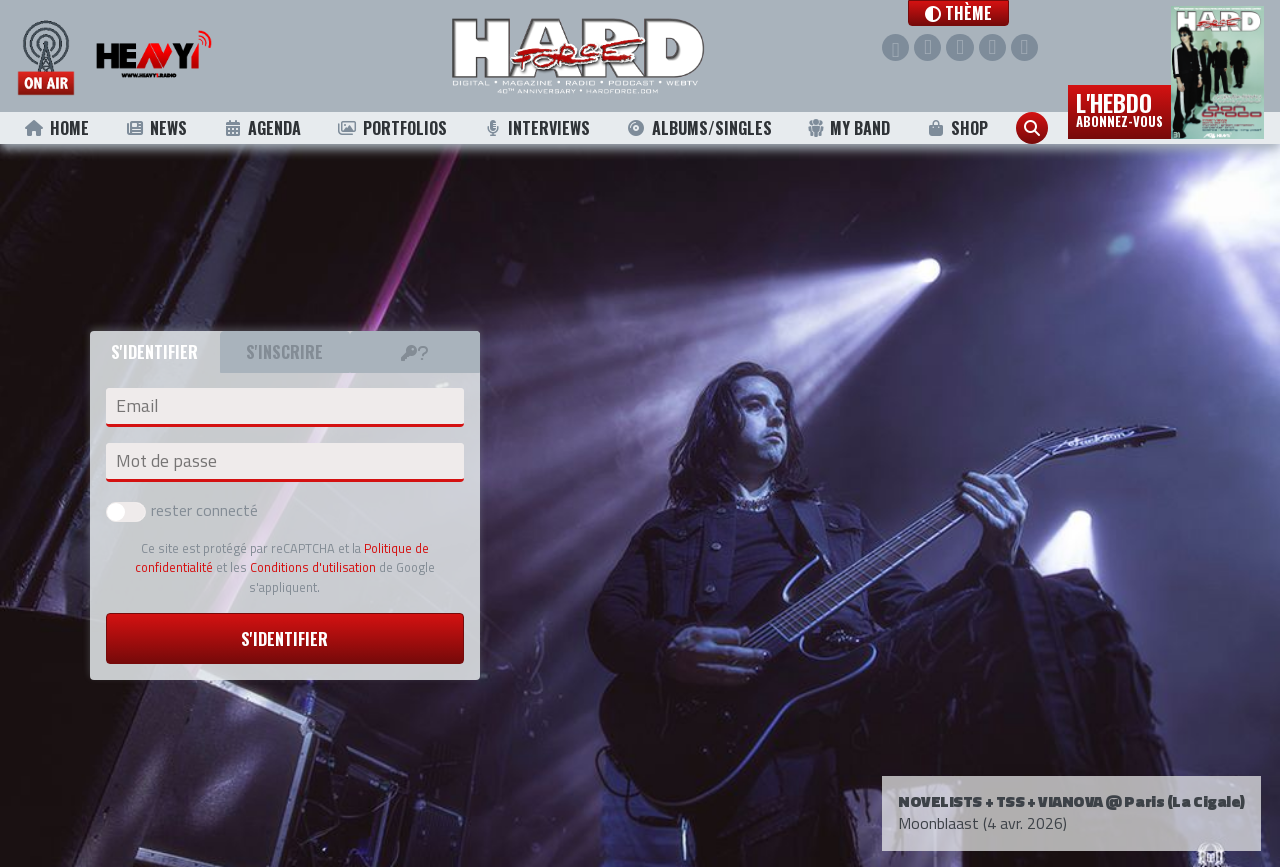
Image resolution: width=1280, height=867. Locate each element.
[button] (977, 13)
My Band (848, 128)
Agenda (262, 128)
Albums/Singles (699, 128)
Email (137, 406)
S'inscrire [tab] (284, 352)
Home (56, 128)
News (155, 128)
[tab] (415, 352)
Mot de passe (166, 461)
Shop (957, 128)
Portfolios (392, 128)
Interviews (536, 128)
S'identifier (284, 639)
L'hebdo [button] (1119, 108)
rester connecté (182, 510)
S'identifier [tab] (154, 352)
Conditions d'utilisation (313, 567)
